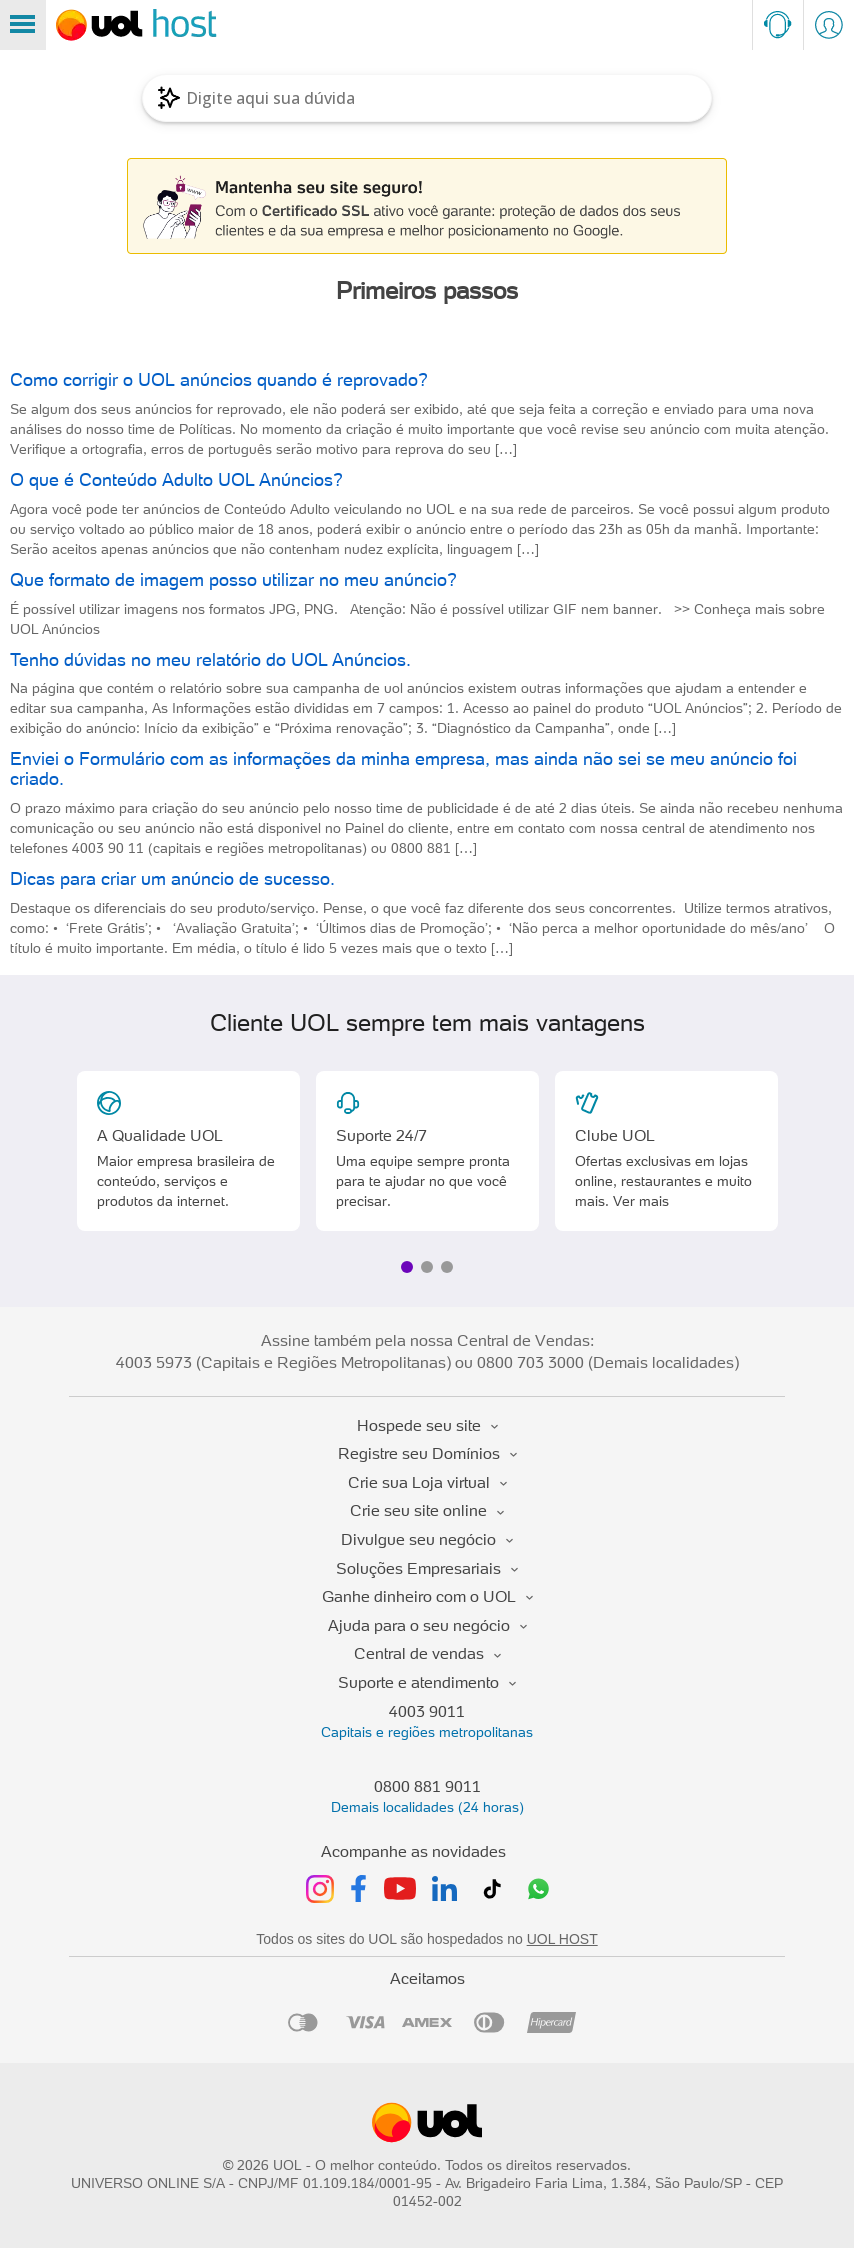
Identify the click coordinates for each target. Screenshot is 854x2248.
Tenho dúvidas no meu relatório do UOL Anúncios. (210, 659)
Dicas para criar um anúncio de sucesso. (172, 878)
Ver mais (641, 1201)
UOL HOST (562, 1939)
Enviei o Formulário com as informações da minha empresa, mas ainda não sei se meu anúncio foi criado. (403, 768)
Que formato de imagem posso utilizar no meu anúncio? (233, 579)
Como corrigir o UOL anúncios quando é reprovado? (219, 379)
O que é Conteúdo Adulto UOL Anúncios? (176, 479)
